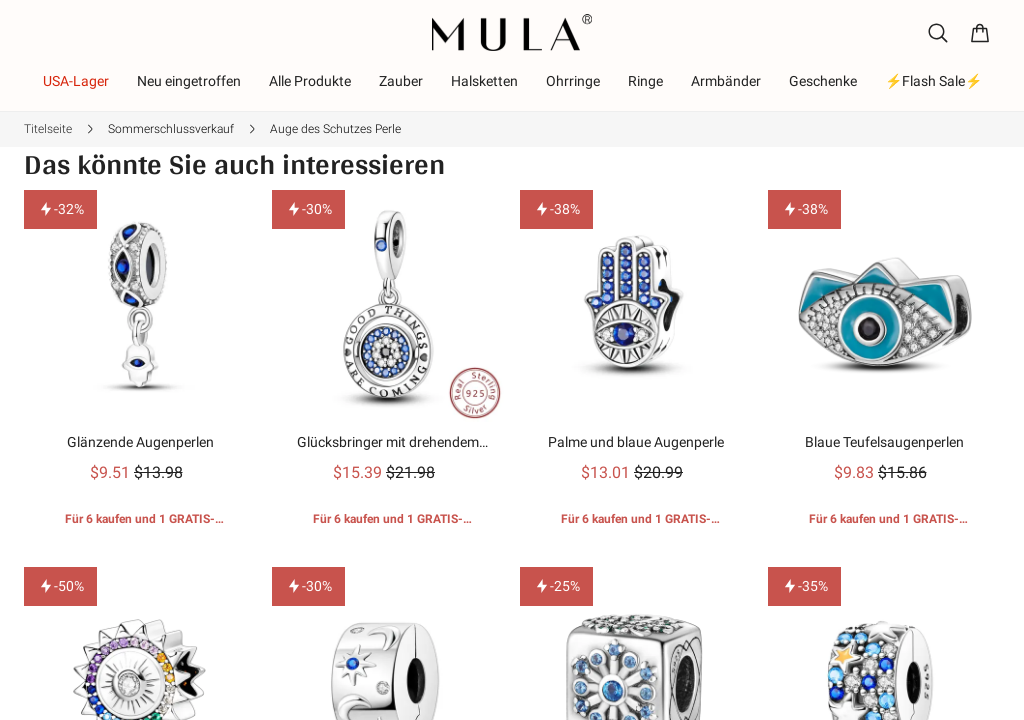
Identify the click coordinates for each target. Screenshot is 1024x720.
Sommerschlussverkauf (171, 129)
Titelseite (48, 129)
